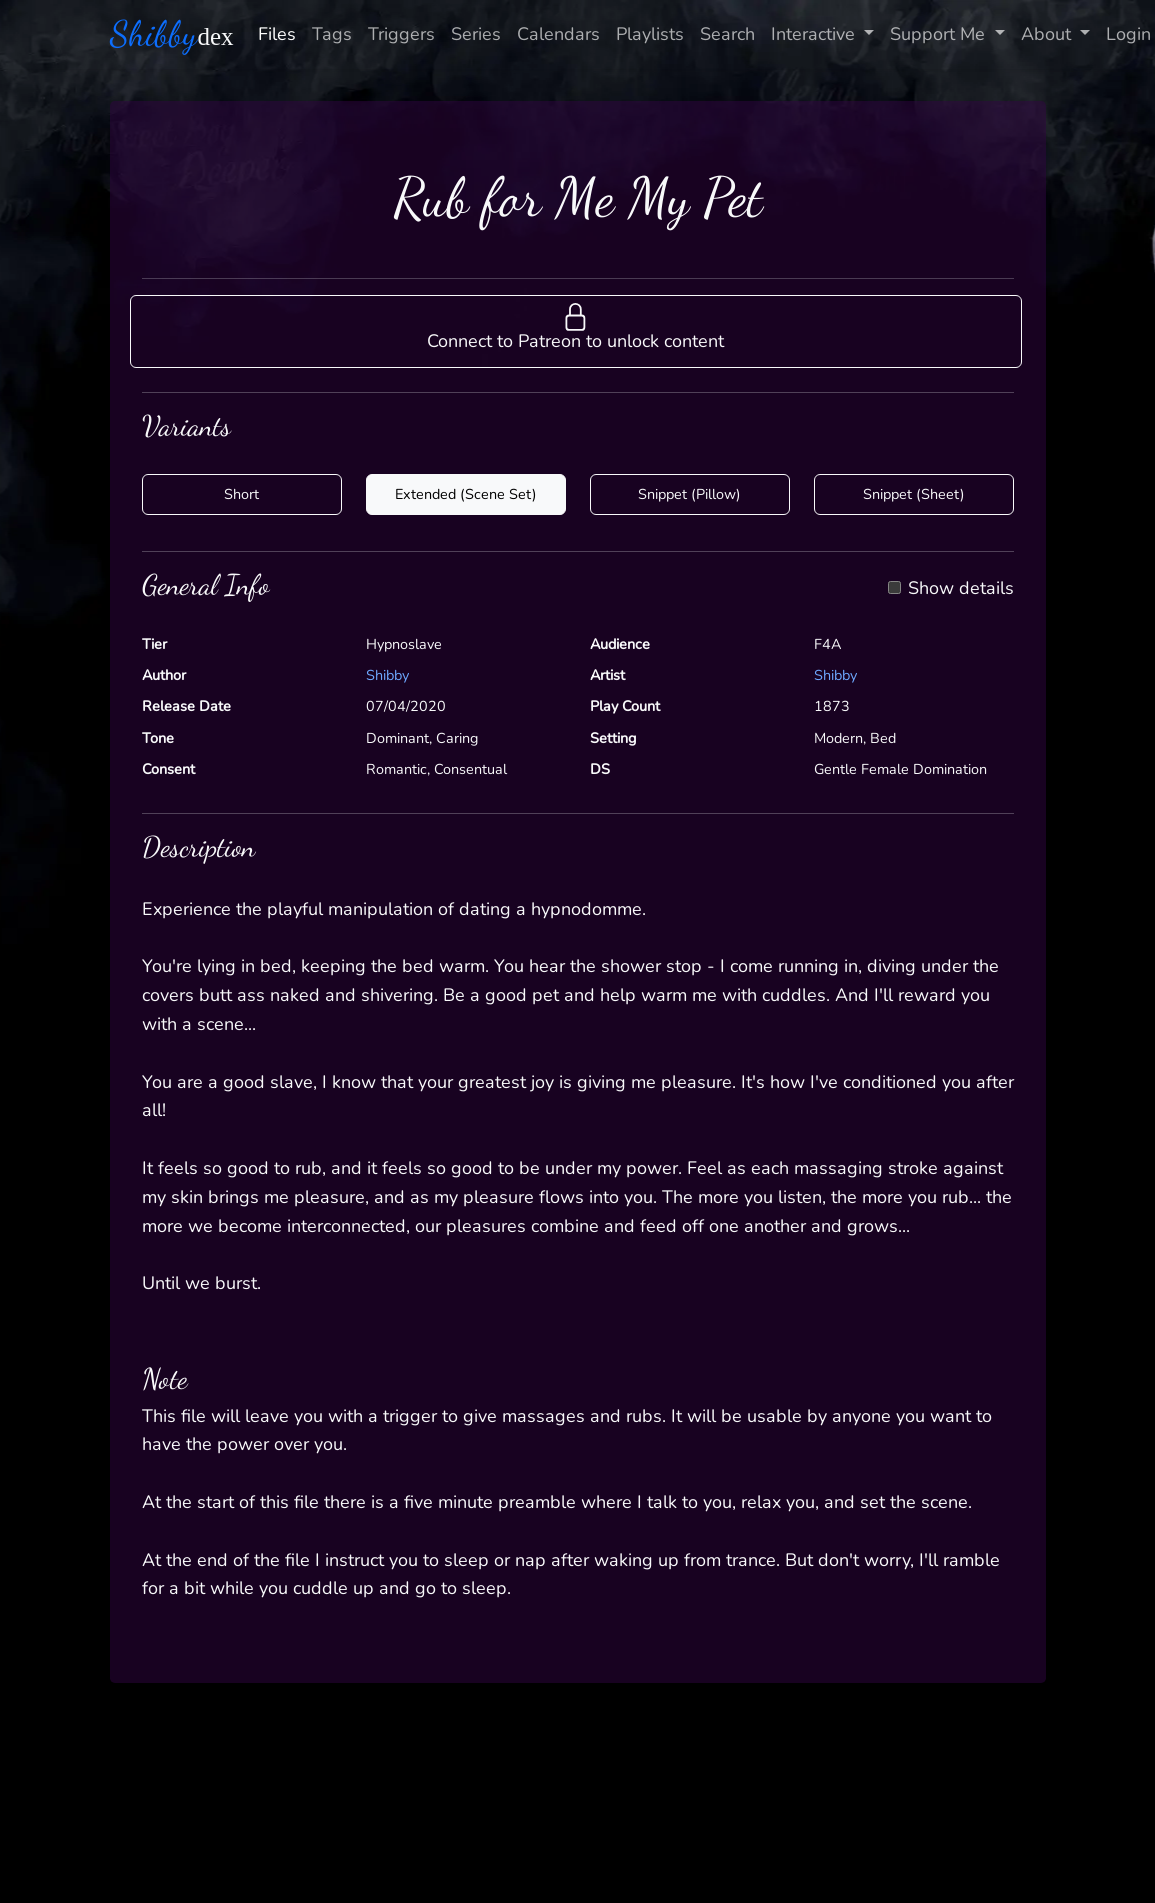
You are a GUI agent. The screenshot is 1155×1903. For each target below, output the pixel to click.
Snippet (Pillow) (689, 494)
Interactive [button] (815, 34)
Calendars (558, 34)
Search (727, 34)
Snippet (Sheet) (914, 494)
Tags (332, 34)
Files (277, 34)
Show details (961, 589)
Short (241, 494)
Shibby (387, 675)
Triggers (401, 34)
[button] (576, 331)
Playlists (650, 34)
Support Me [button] (940, 34)
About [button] (1048, 34)
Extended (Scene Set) (466, 494)
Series (476, 34)
